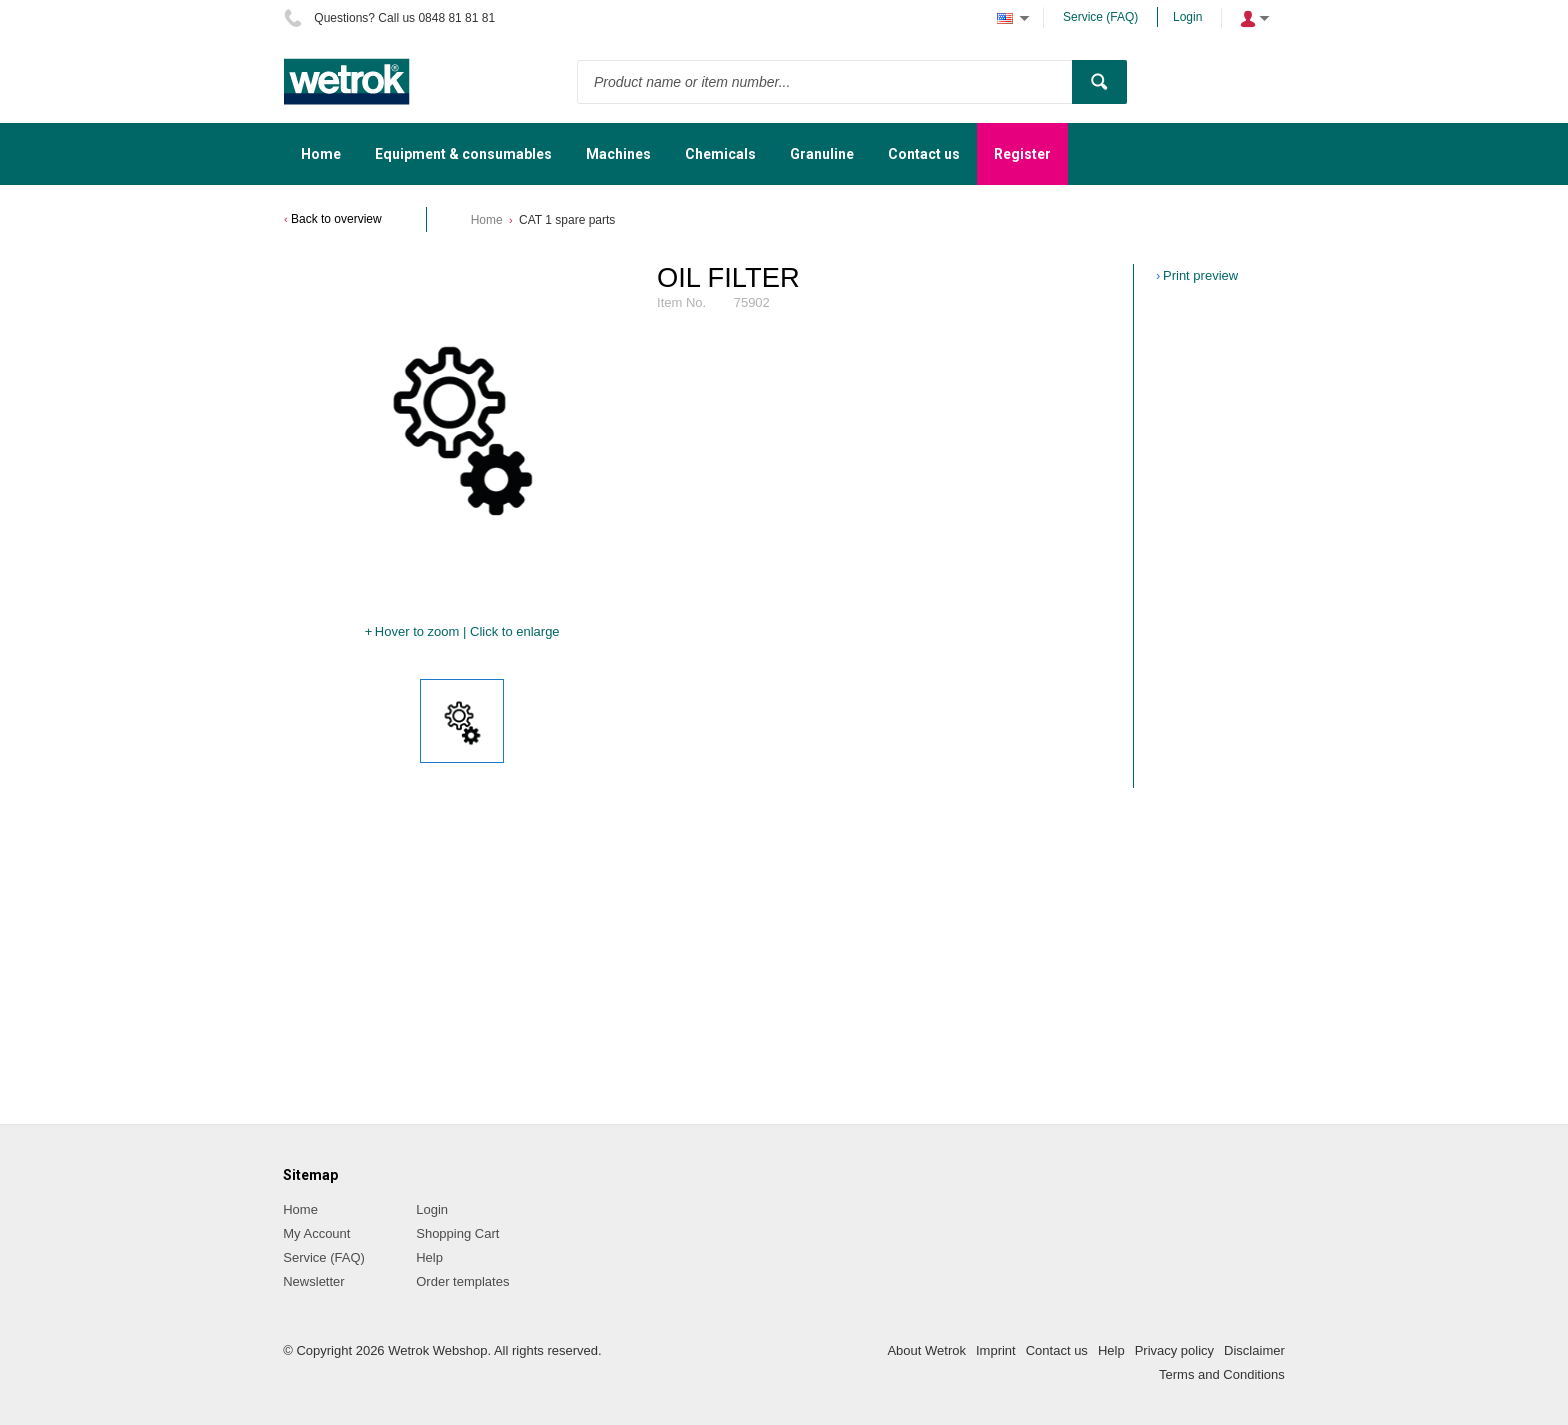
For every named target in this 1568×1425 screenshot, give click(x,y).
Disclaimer (1254, 1350)
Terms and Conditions (1222, 1374)
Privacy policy (1174, 1350)
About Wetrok (926, 1350)
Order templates (462, 1281)
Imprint (996, 1350)
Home (487, 220)
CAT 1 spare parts (567, 220)
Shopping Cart (457, 1233)
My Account (316, 1233)
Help (429, 1257)
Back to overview (336, 219)
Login (1187, 17)
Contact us (1057, 1350)
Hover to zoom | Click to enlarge (467, 631)
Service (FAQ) (1100, 17)
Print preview (1200, 275)
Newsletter (313, 1281)
